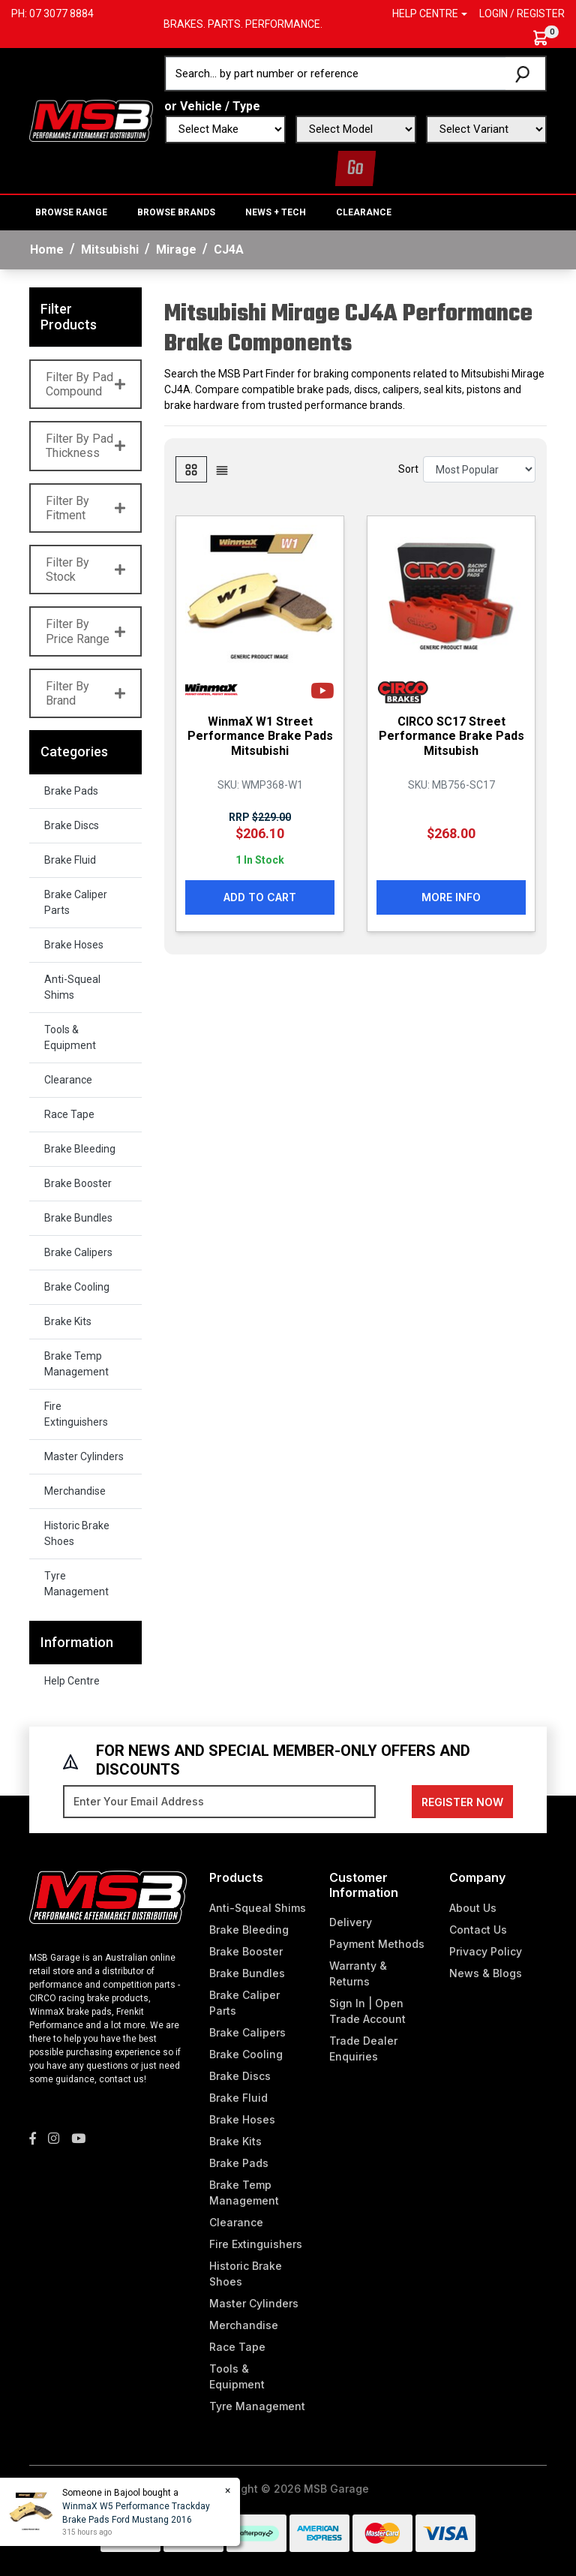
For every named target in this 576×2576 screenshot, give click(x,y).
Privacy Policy (485, 1951)
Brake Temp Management (76, 1364)
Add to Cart (260, 897)
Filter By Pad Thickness (85, 445)
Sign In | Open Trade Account (367, 2011)
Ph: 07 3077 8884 (52, 14)
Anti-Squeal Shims (72, 987)
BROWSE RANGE (71, 212)
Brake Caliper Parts (75, 902)
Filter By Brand (85, 693)
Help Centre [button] (425, 14)
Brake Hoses (74, 945)
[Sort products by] (479, 469)
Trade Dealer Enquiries (363, 2048)
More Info (451, 897)
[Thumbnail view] (191, 469)
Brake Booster (78, 1183)
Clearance (364, 212)
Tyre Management (76, 1584)
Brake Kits (68, 1321)
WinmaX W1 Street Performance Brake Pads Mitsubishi (260, 735)
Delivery (350, 1922)
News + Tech (275, 212)
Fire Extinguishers (76, 1414)
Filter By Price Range (85, 631)
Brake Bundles (78, 1218)
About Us (472, 1907)
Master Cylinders (84, 1456)
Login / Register (522, 14)
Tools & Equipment (70, 1037)
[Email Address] (219, 1801)
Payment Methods (376, 1943)
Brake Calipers (78, 1252)
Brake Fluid (70, 860)
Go (355, 168)
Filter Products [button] (68, 317)
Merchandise (75, 1491)
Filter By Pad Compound (85, 384)
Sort (408, 469)
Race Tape (69, 1114)
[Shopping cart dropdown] (548, 38)
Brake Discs (71, 825)
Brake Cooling (77, 1287)
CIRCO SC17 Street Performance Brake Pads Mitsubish (451, 735)
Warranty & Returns (358, 1973)
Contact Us (478, 1929)
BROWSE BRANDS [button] (176, 212)
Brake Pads (71, 791)
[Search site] (525, 73)
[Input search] (336, 73)
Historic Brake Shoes (77, 1533)
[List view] (222, 469)
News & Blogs (485, 1973)
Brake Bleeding (80, 1149)
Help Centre (72, 1681)
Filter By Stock (85, 569)
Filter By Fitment (85, 508)
